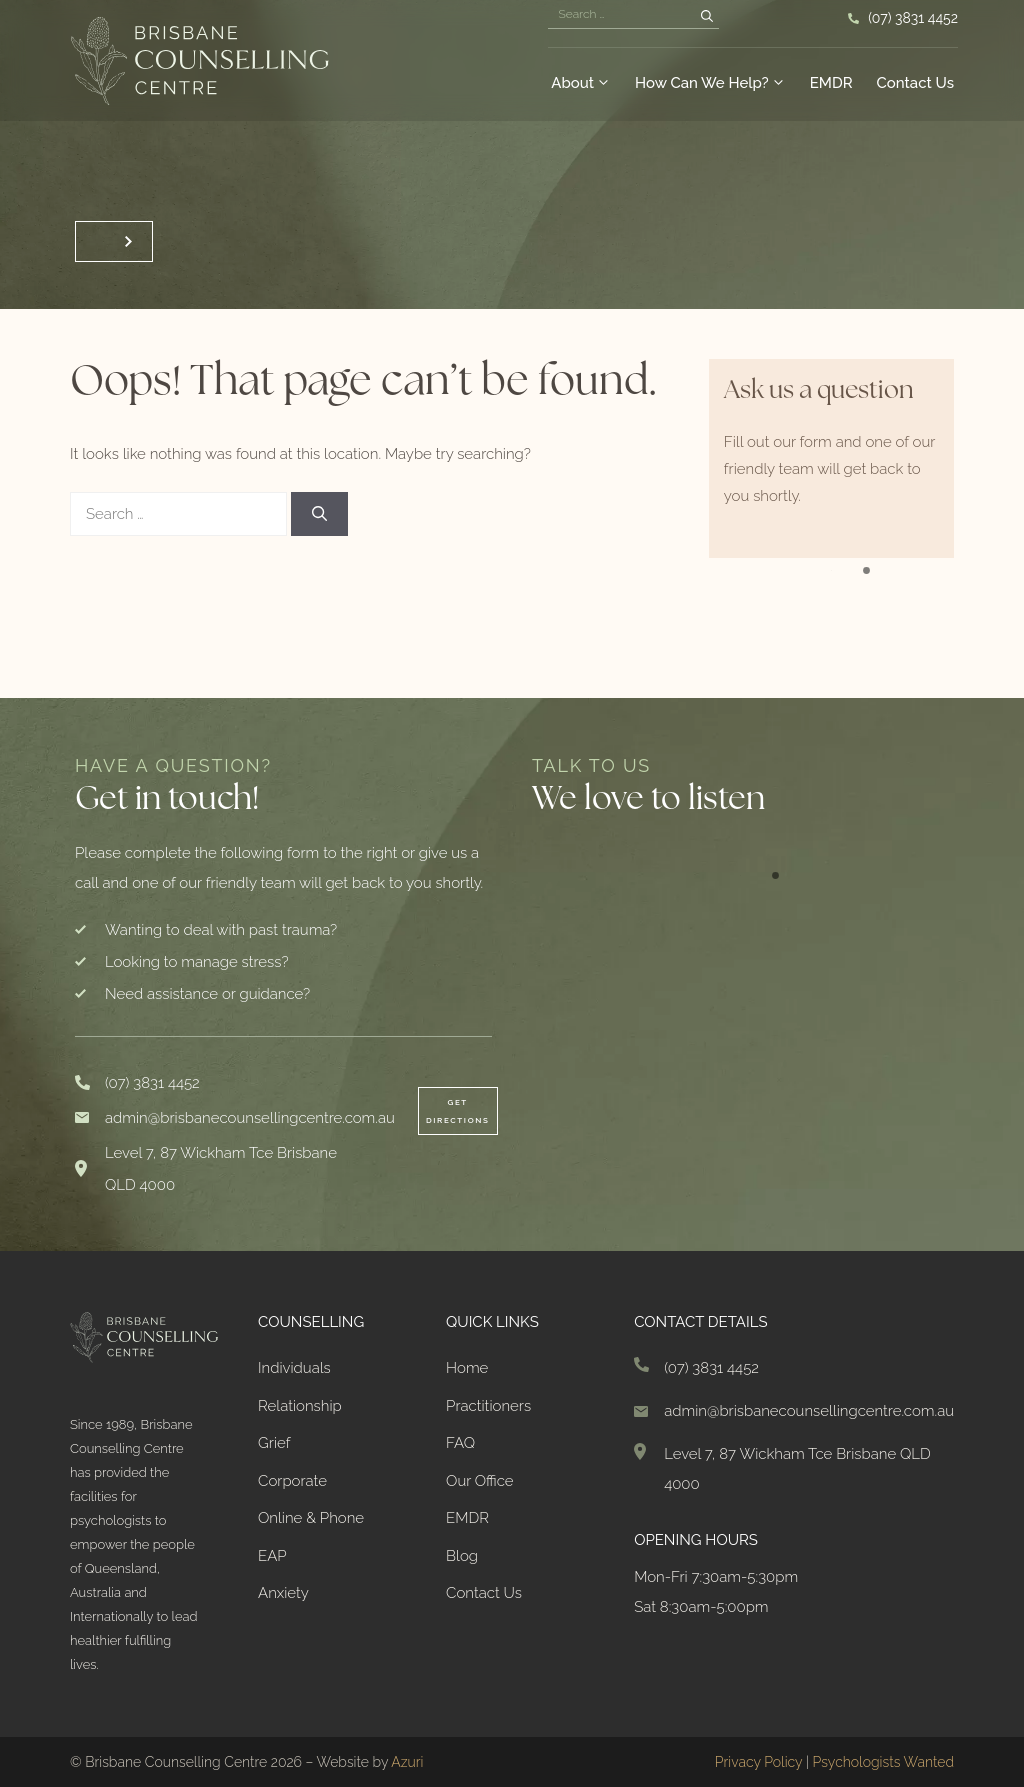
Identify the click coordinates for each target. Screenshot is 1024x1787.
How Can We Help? (710, 83)
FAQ (460, 1443)
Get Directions (458, 1111)
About (581, 83)
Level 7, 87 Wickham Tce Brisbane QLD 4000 (221, 1169)
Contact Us (915, 83)
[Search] (706, 16)
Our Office (479, 1481)
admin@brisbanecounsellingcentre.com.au (250, 1118)
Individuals (294, 1368)
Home (467, 1368)
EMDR (831, 83)
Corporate (292, 1481)
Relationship (300, 1406)
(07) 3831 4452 (913, 18)
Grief (274, 1443)
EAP (272, 1556)
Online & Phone (311, 1518)
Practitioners (488, 1406)
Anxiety (283, 1593)
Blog (462, 1556)
